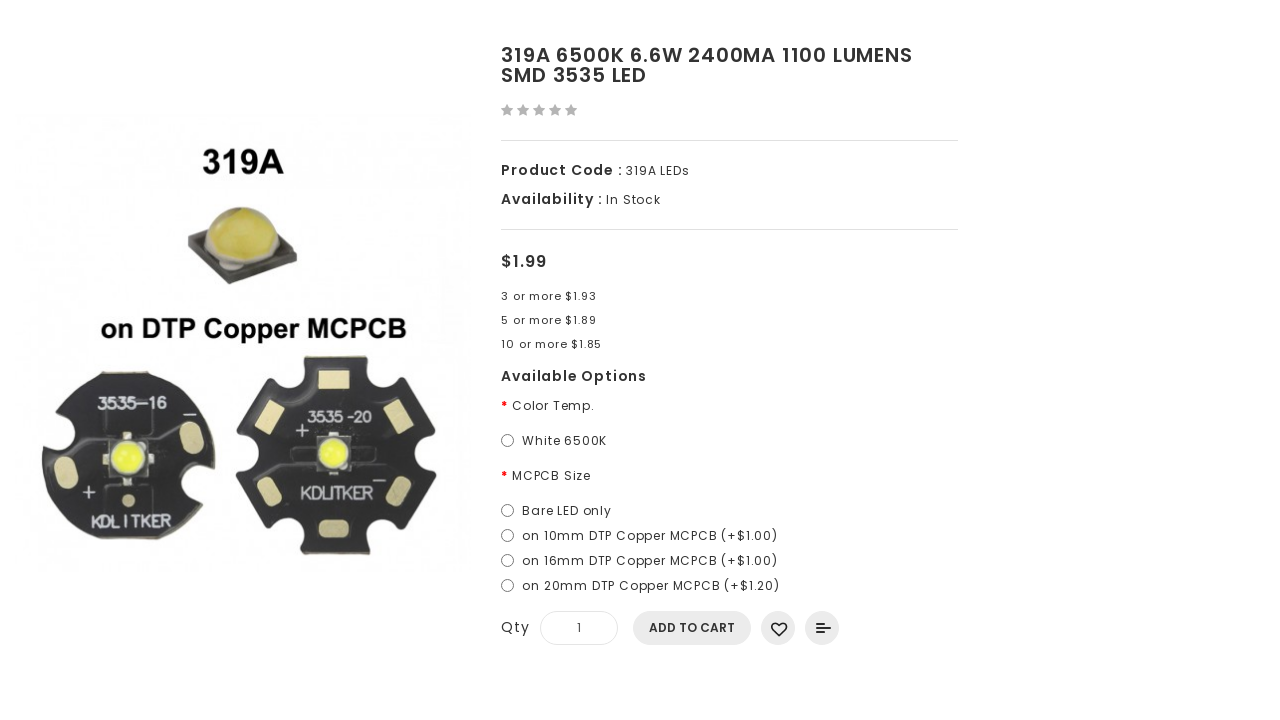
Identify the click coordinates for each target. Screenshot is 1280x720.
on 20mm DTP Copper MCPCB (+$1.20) (650, 585)
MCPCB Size (551, 475)
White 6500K (564, 440)
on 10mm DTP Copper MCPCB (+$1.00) (649, 535)
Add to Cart (692, 627)
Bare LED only (566, 510)
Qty (515, 627)
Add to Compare (822, 628)
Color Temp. (553, 405)
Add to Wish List (778, 628)
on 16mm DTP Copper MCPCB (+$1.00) (649, 560)
